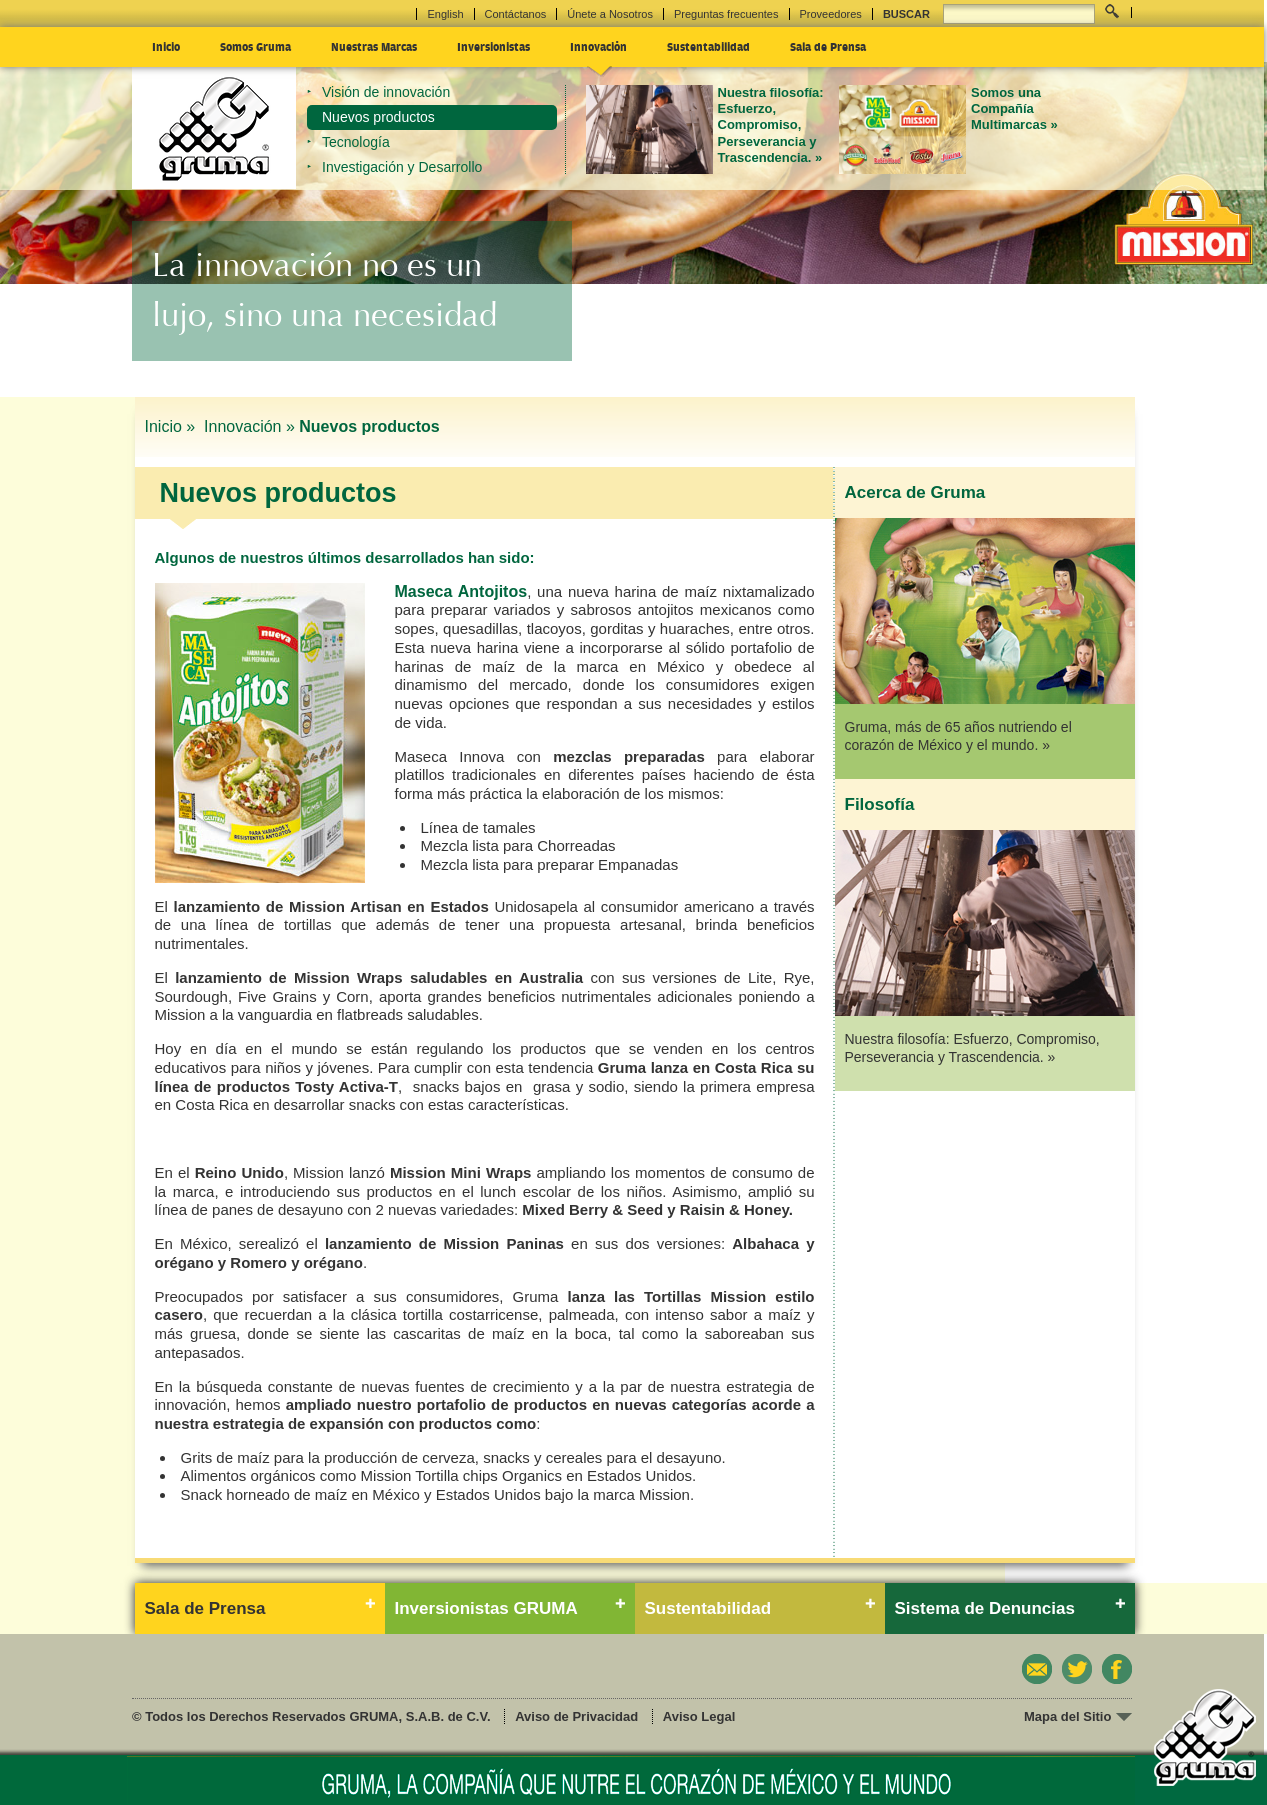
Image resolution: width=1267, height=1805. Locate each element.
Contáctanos (516, 14)
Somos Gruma (255, 46)
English (445, 14)
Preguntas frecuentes (726, 14)
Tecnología (356, 142)
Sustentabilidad (708, 46)
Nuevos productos (378, 117)
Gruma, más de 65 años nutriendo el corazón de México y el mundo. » (958, 736)
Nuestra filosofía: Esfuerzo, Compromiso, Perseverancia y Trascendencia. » (771, 125)
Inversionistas (493, 46)
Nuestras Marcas (374, 46)
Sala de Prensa (828, 46)
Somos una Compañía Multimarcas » (1014, 109)
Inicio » (172, 426)
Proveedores (831, 14)
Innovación (598, 46)
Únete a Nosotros (610, 14)
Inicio (166, 46)
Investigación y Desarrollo (402, 167)
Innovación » (249, 426)
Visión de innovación (386, 92)
